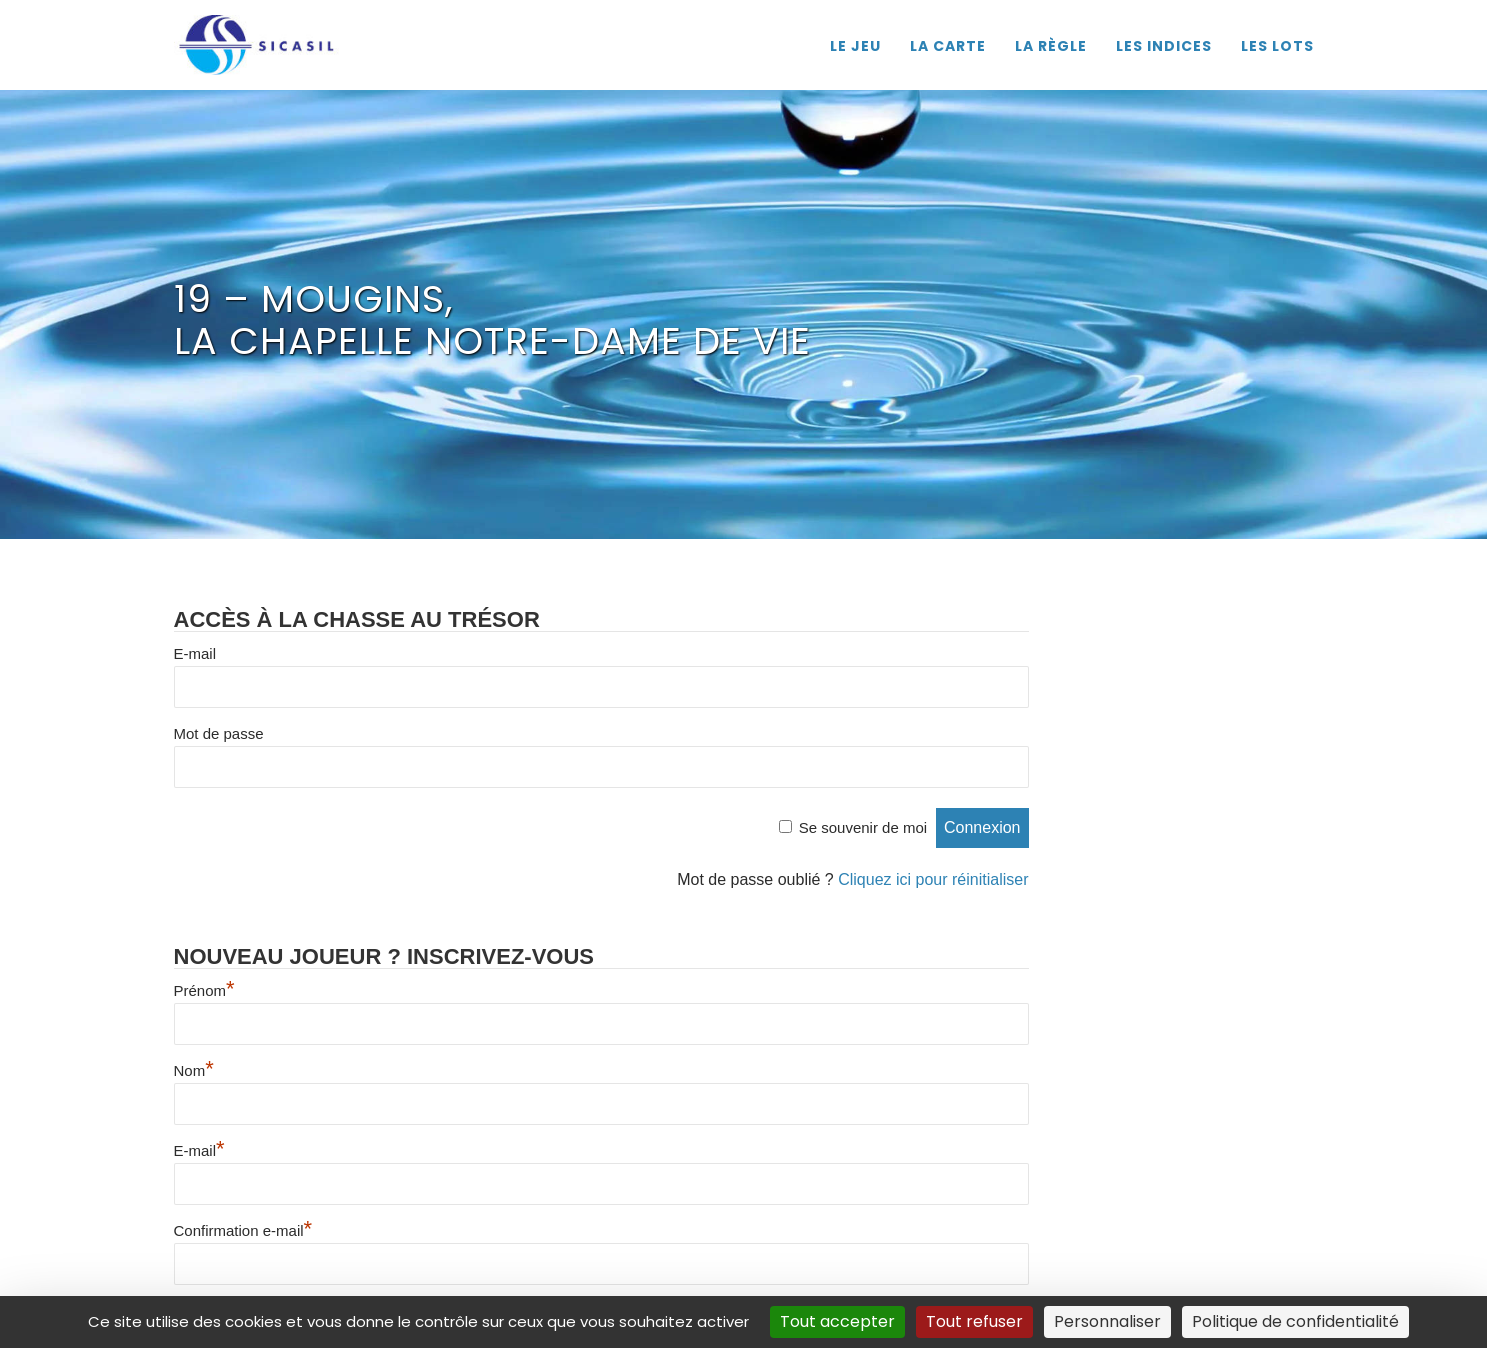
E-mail (195, 653)
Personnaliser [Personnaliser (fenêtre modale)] (1107, 1321)
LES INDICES (1164, 46)
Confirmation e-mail (243, 1230)
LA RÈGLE (1051, 46)
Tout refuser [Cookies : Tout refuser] (974, 1321)
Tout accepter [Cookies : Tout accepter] (837, 1321)
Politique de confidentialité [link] (1295, 1321)
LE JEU (855, 46)
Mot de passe (219, 733)
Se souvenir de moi (863, 827)
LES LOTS (1277, 46)
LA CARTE (948, 46)
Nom (194, 1070)
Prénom (204, 990)
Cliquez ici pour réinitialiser (933, 879)
